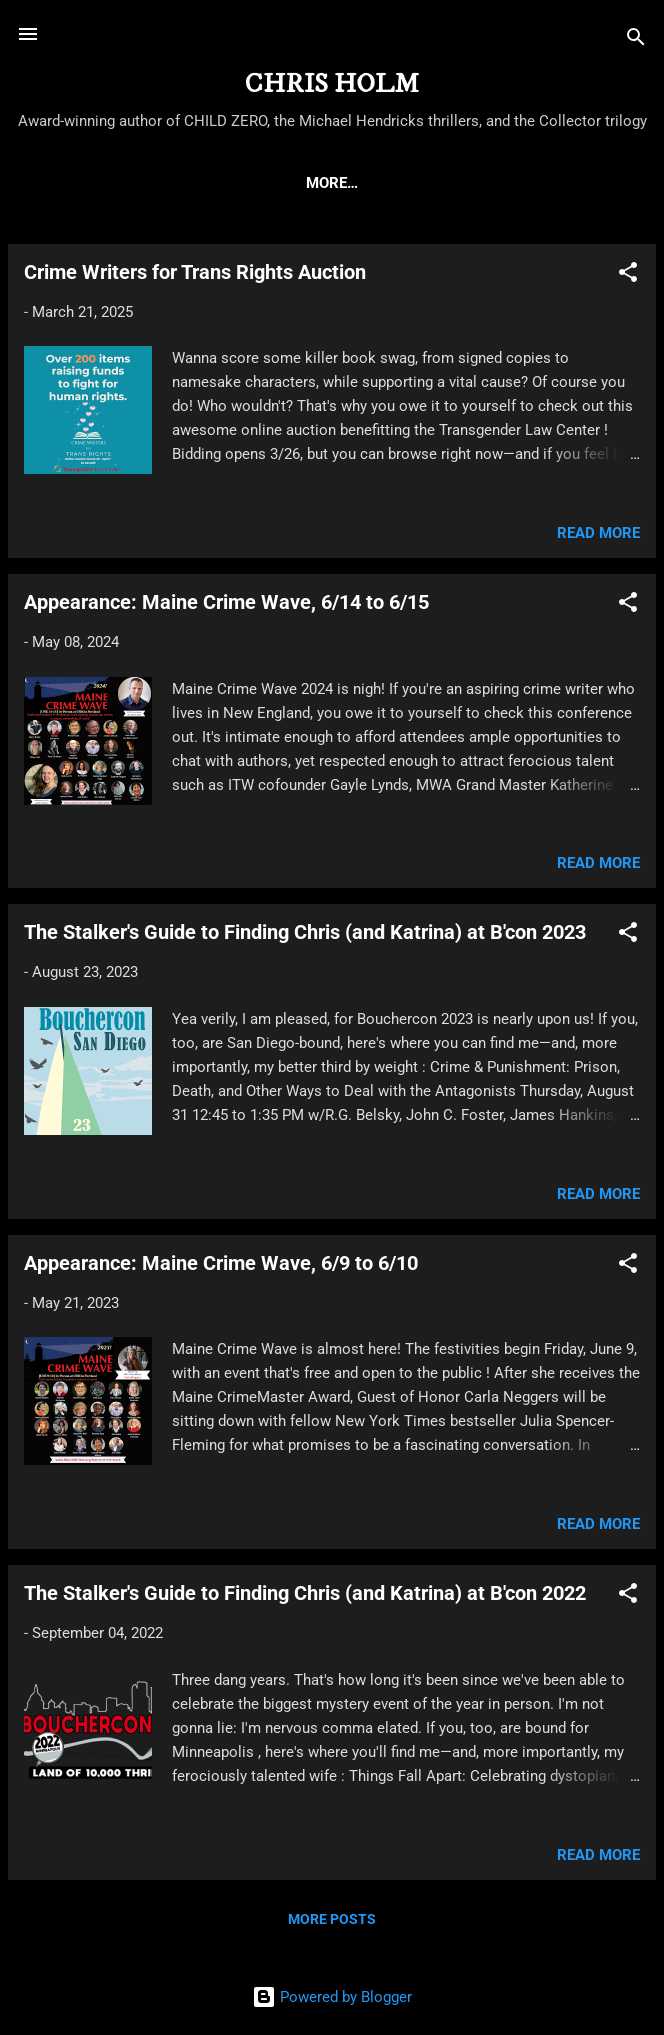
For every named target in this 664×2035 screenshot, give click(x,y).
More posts (332, 1923)
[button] (628, 279)
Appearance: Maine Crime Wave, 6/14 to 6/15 (226, 606)
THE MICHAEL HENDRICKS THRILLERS (474, 183)
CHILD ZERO (264, 183)
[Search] (636, 40)
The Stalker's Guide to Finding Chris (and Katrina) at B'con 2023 (305, 936)
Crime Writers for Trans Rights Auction (195, 276)
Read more (598, 537)
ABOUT (161, 183)
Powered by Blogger (332, 1997)
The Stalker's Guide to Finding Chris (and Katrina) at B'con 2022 (305, 1597)
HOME (80, 183)
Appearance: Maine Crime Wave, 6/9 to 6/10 (221, 1267)
